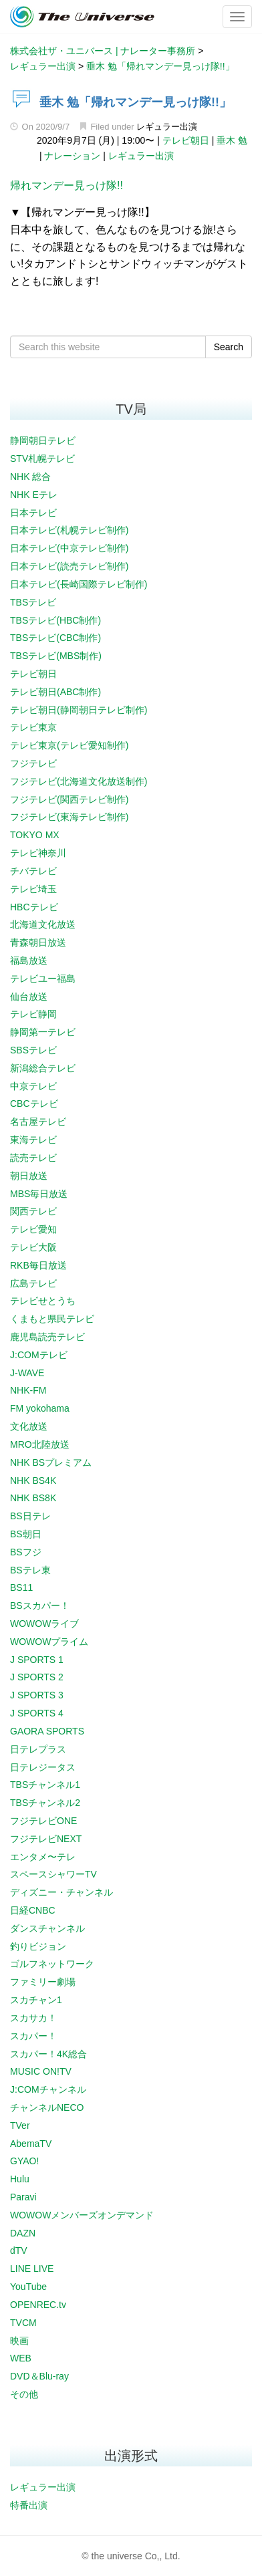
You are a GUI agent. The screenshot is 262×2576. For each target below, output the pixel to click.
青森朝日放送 (38, 942)
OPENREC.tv (38, 2304)
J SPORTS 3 (36, 1695)
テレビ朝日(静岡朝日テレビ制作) (78, 709)
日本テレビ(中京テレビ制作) (69, 548)
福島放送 (28, 960)
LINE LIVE (31, 2268)
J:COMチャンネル (48, 2089)
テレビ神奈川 (38, 853)
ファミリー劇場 (43, 1981)
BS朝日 (25, 1534)
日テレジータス (43, 1767)
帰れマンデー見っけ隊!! (66, 185)
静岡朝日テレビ (43, 440)
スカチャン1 (36, 1999)
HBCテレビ (34, 907)
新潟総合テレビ (43, 1068)
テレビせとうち (43, 1300)
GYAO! (24, 2161)
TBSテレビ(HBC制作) (55, 620)
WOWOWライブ (44, 1623)
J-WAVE (27, 1373)
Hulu (19, 2179)
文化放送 (28, 1426)
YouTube (28, 2286)
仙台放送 (28, 996)
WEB (20, 2358)
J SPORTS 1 (36, 1659)
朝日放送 (28, 1175)
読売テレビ (33, 1157)
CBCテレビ (34, 1103)
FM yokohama (40, 1408)
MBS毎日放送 (39, 1193)
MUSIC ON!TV (41, 2071)
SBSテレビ (33, 1050)
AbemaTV (30, 2143)
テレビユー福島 (43, 978)
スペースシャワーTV (53, 1874)
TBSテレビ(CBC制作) (55, 637)
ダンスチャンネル (47, 1928)
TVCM (23, 2322)
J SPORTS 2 (36, 1677)
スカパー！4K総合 (48, 2054)
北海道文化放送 (43, 924)
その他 (24, 2394)
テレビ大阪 (33, 1247)
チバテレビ (33, 871)
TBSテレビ (33, 602)
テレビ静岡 (33, 1014)
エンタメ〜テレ (43, 1856)
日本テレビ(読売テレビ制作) (69, 566)
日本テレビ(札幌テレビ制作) (69, 530)
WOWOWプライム (49, 1641)
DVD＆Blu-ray (39, 2376)
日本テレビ (33, 512)
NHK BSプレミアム (51, 1462)
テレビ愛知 (33, 1229)
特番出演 (28, 2505)
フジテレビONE (43, 1820)
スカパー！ (33, 2036)
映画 (19, 2340)
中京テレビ (33, 1086)
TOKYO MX (34, 834)
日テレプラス (38, 1749)
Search (228, 347)
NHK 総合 (30, 476)
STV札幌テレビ (42, 458)
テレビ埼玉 (33, 889)
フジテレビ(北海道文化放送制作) (78, 781)
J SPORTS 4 (36, 1713)
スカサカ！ (33, 2018)
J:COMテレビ (39, 1354)
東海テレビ (33, 1139)
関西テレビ (33, 1211)
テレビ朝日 (185, 140)
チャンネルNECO (47, 2107)
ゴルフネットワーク (52, 1963)
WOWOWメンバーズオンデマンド (82, 2215)
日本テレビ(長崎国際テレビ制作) (78, 584)
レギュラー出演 (166, 127)
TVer (20, 2125)
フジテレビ (33, 763)
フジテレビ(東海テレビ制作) (69, 816)
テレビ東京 (33, 727)
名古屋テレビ (38, 1121)
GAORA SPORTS (47, 1731)
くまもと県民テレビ (52, 1318)
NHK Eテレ (33, 494)
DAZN (22, 2233)
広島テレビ (33, 1283)
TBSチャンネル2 (45, 1802)
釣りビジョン (38, 1946)
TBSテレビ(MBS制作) (56, 655)
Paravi (23, 2197)
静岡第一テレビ (43, 1032)
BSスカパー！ (40, 1605)
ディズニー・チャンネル (61, 1892)
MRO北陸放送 (40, 1444)
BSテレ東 (30, 1570)
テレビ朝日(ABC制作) (55, 691)
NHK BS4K (33, 1480)
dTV (18, 2250)
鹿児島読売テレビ (47, 1336)
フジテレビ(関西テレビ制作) (69, 799)
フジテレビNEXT (46, 1838)
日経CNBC (32, 1910)
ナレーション (72, 155)
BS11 (21, 1587)
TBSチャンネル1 (45, 1784)
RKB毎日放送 (38, 1265)
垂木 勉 (232, 140)
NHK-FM (28, 1390)
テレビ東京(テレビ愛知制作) (69, 745)
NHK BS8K (33, 1498)
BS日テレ (30, 1516)
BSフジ (25, 1552)
